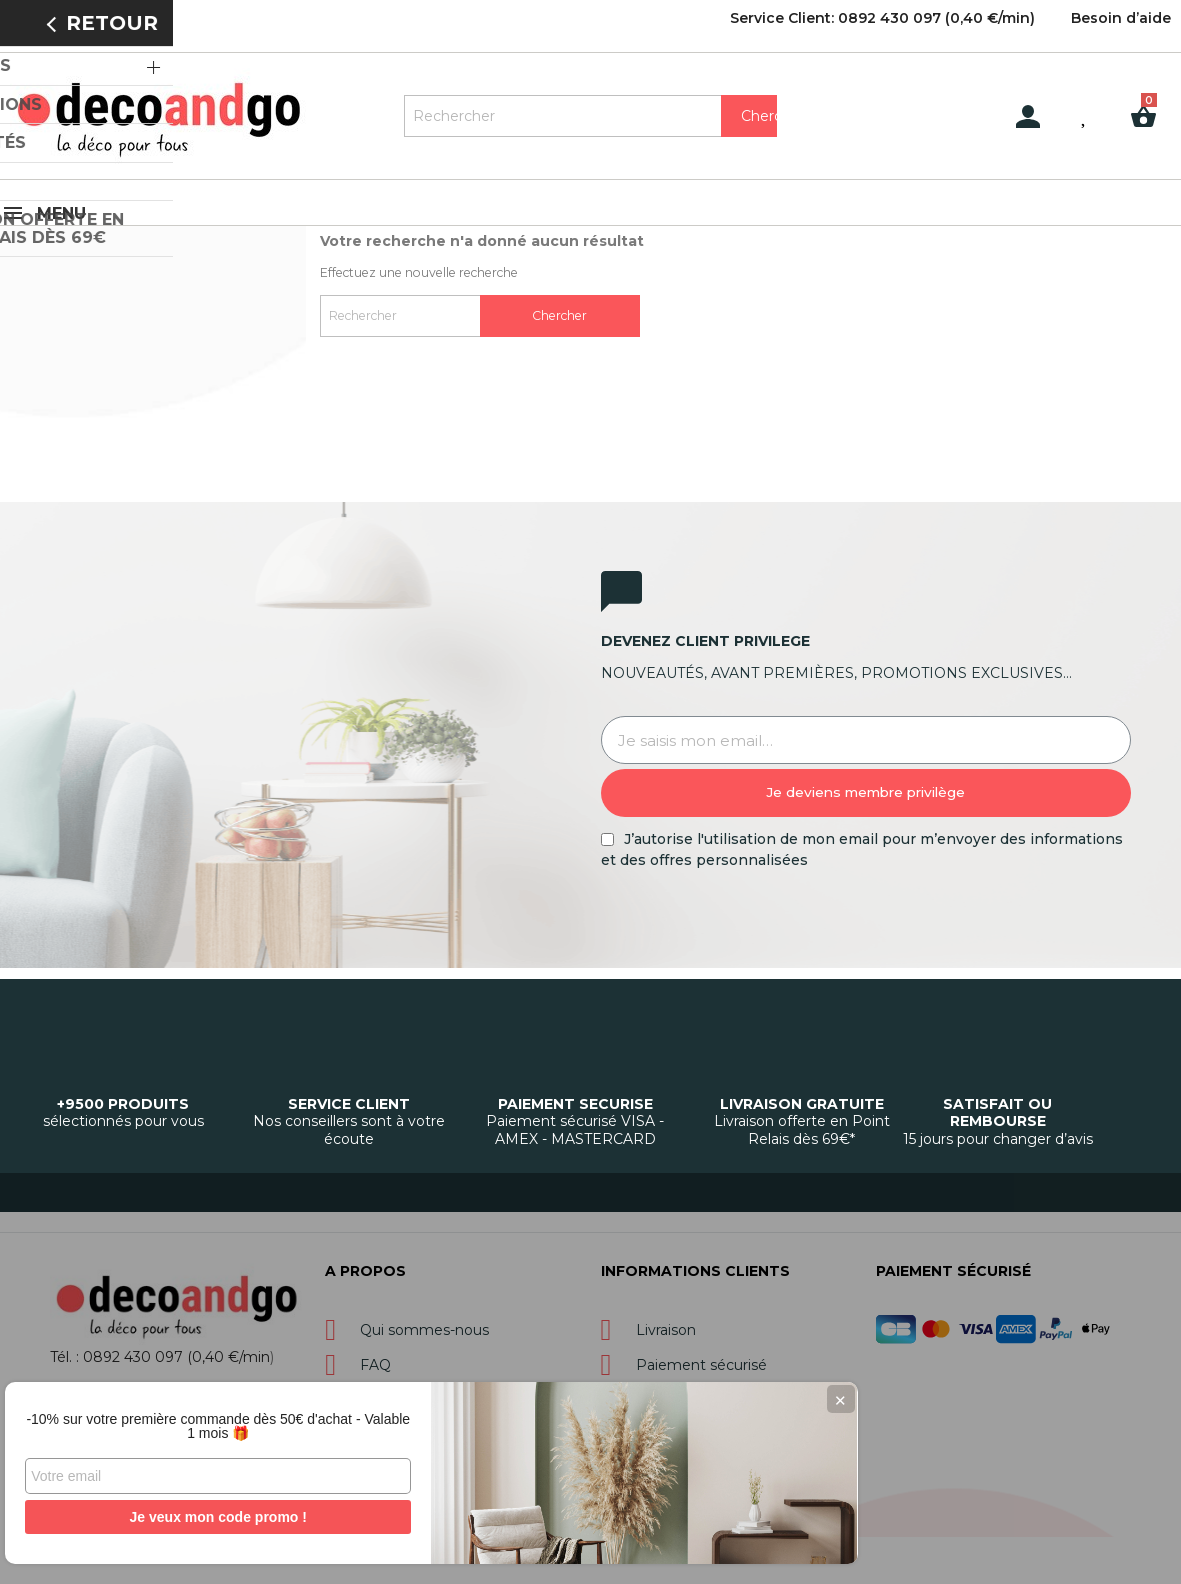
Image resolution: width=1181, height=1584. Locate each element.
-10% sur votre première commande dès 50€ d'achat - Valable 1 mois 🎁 (150, 1419)
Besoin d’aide (1121, 18)
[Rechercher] (591, 116)
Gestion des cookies (606, 1550)
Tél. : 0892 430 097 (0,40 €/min (160, 1353)
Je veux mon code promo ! (149, 1517)
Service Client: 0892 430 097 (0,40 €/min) (882, 18)
